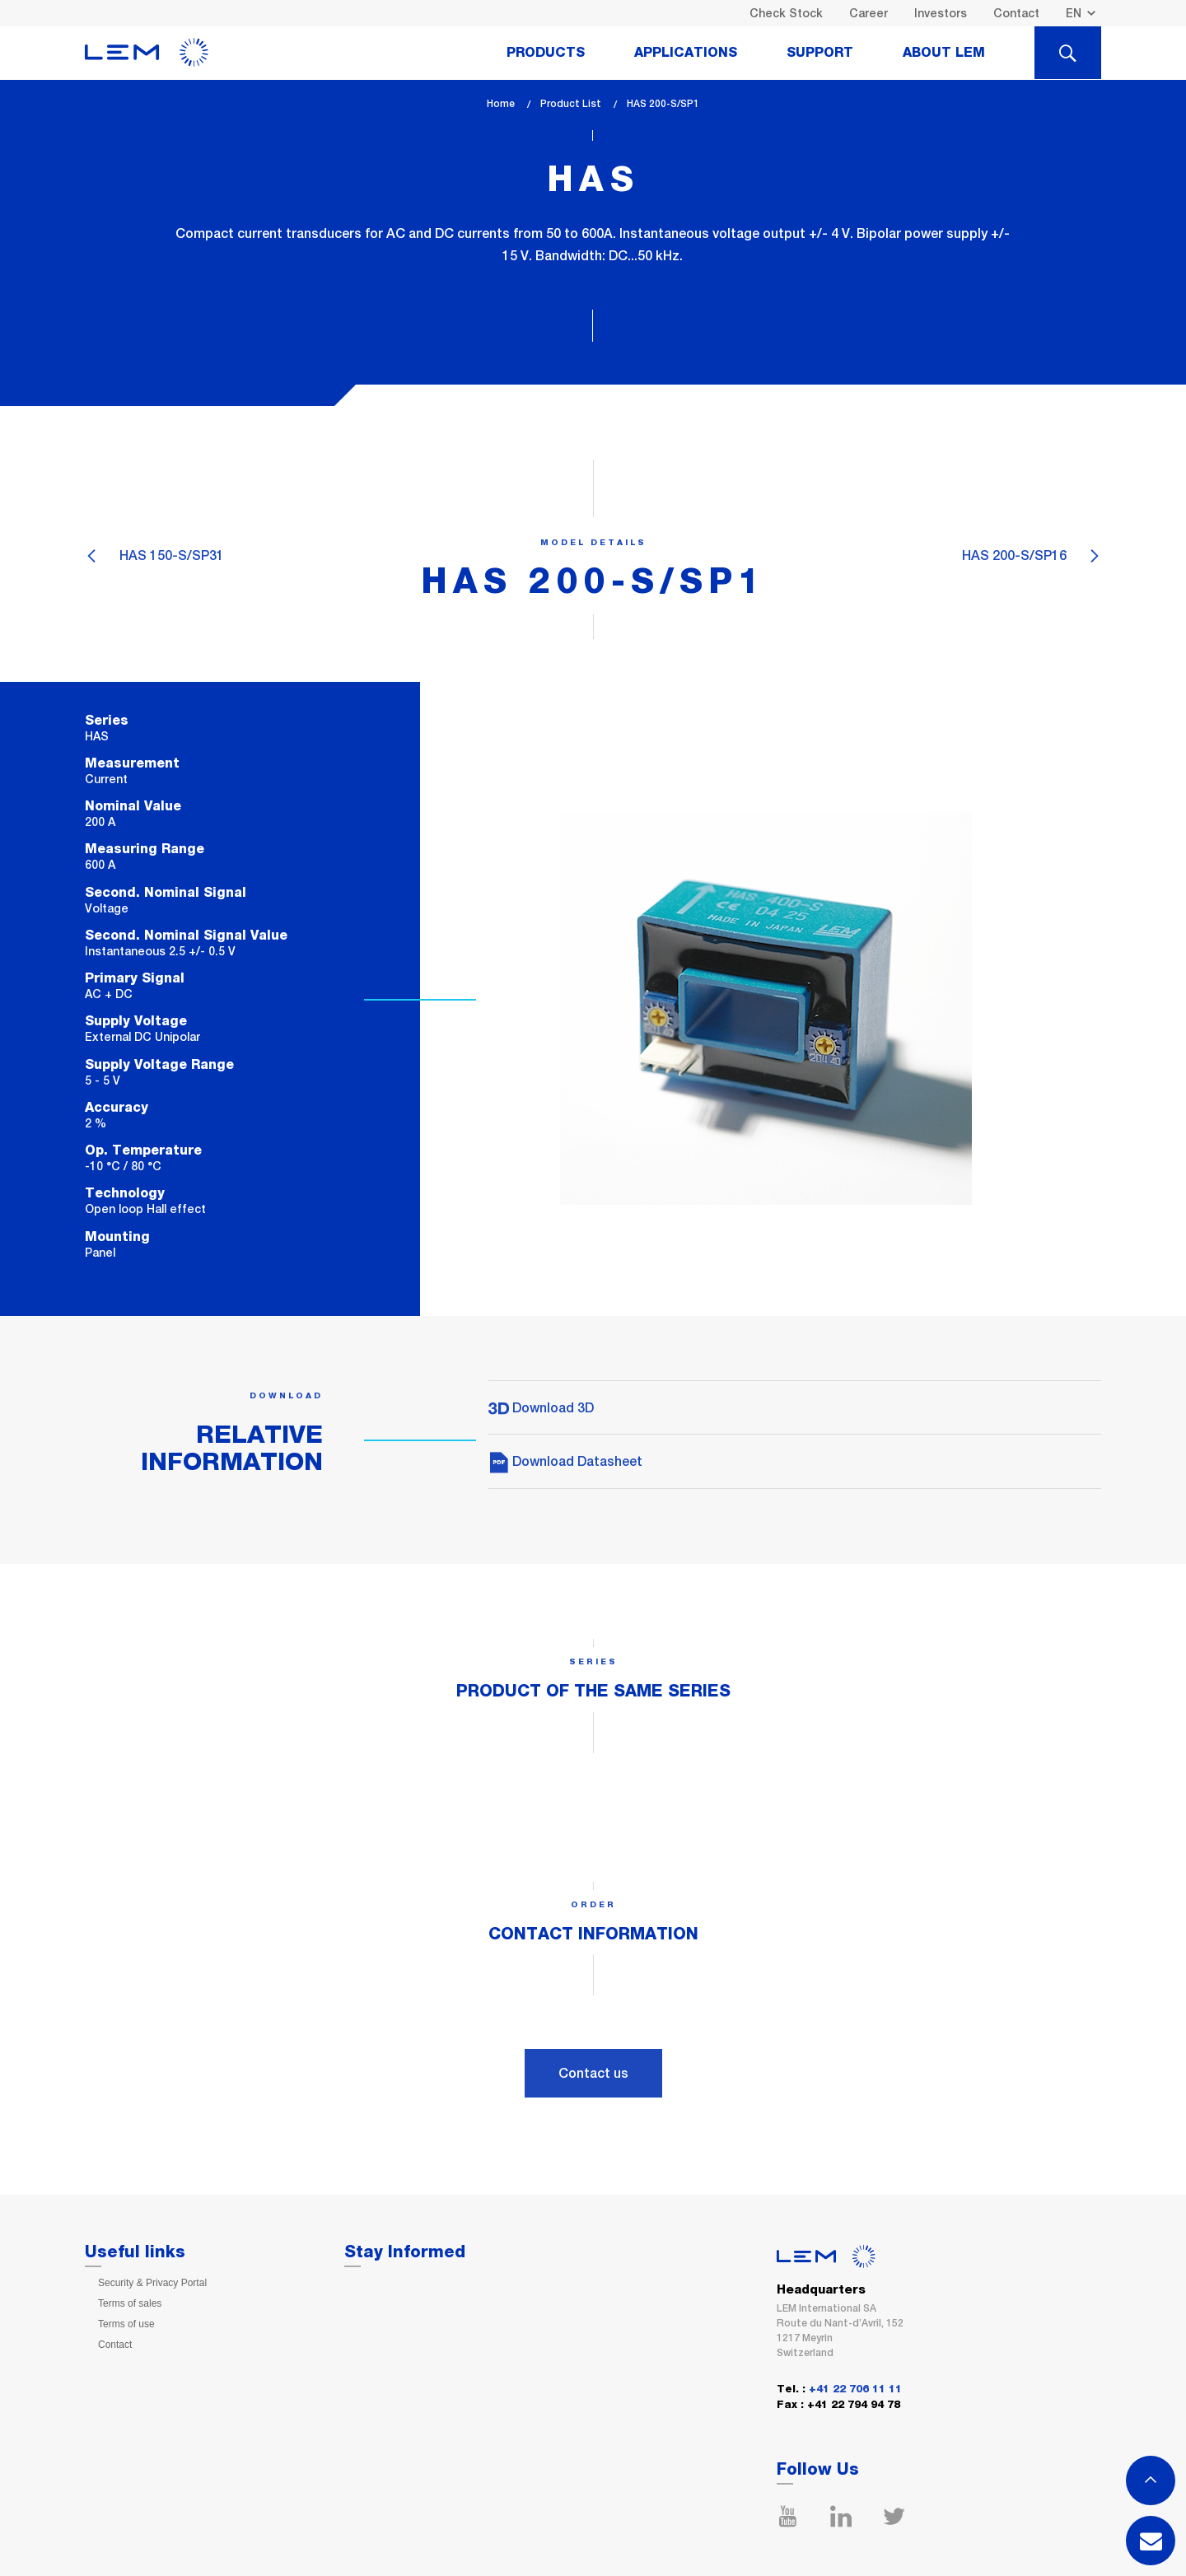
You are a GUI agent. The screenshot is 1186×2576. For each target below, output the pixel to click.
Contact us (593, 2073)
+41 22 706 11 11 (855, 2389)
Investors (940, 13)
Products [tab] (546, 52)
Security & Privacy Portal (152, 2283)
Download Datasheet (565, 1461)
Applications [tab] (685, 52)
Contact (1016, 13)
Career (868, 13)
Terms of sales (129, 2303)
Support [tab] (820, 52)
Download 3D (541, 1408)
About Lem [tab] (944, 52)
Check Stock (786, 13)
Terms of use (126, 2324)
